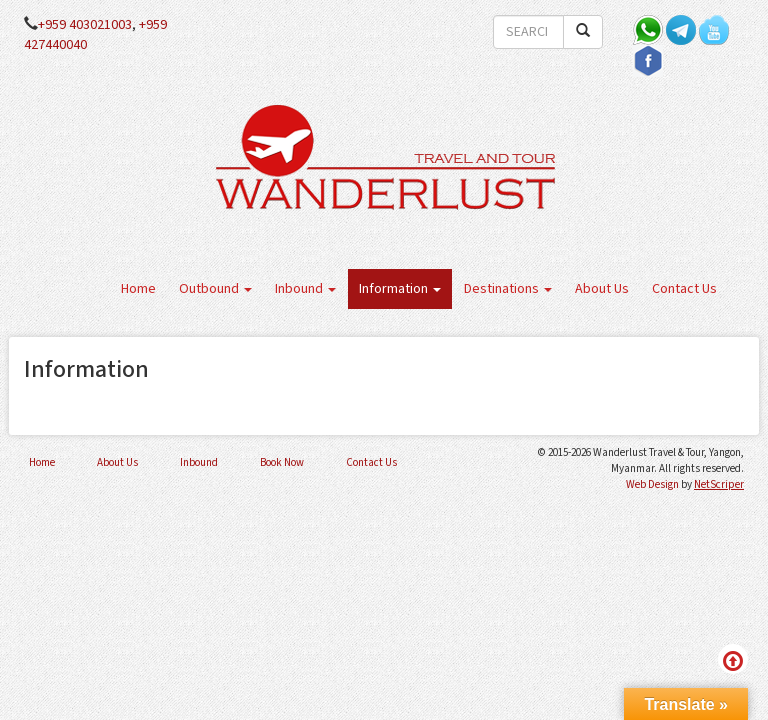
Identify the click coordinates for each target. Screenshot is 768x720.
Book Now (282, 462)
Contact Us (684, 289)
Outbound (215, 289)
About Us (602, 289)
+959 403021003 (85, 25)
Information (400, 289)
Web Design (652, 484)
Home (138, 289)
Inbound (305, 289)
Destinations (508, 289)
